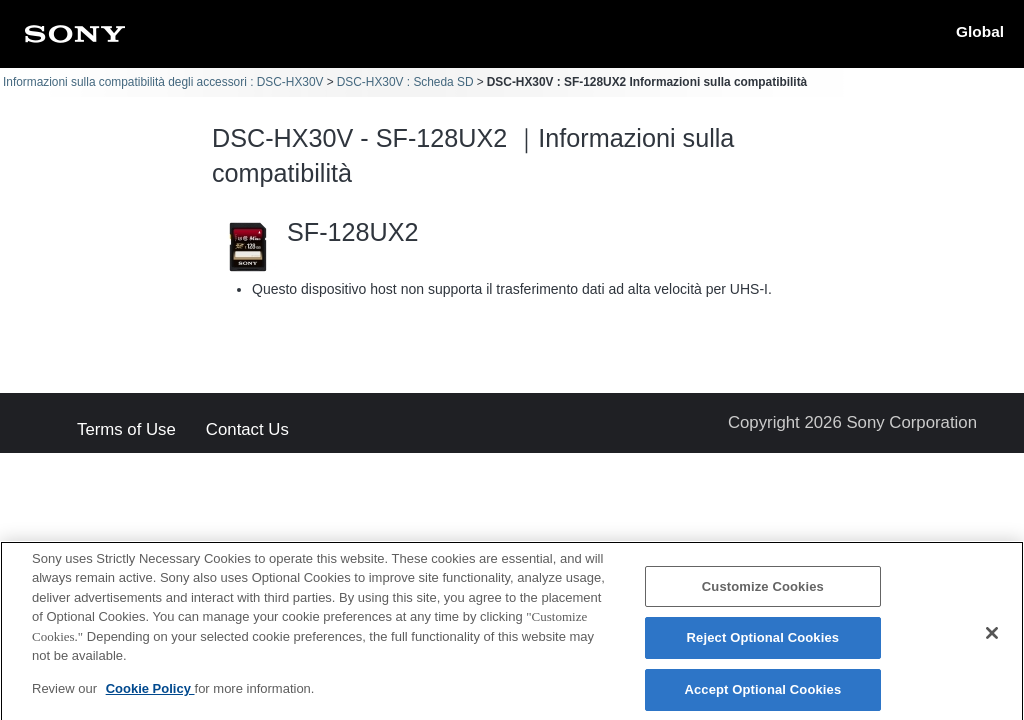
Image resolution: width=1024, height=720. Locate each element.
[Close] (992, 640)
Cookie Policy (150, 694)
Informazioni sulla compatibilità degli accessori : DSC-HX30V (163, 82)
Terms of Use (126, 430)
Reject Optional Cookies (763, 644)
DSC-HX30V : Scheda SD (405, 82)
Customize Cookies (763, 592)
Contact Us (247, 430)
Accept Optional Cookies (762, 695)
